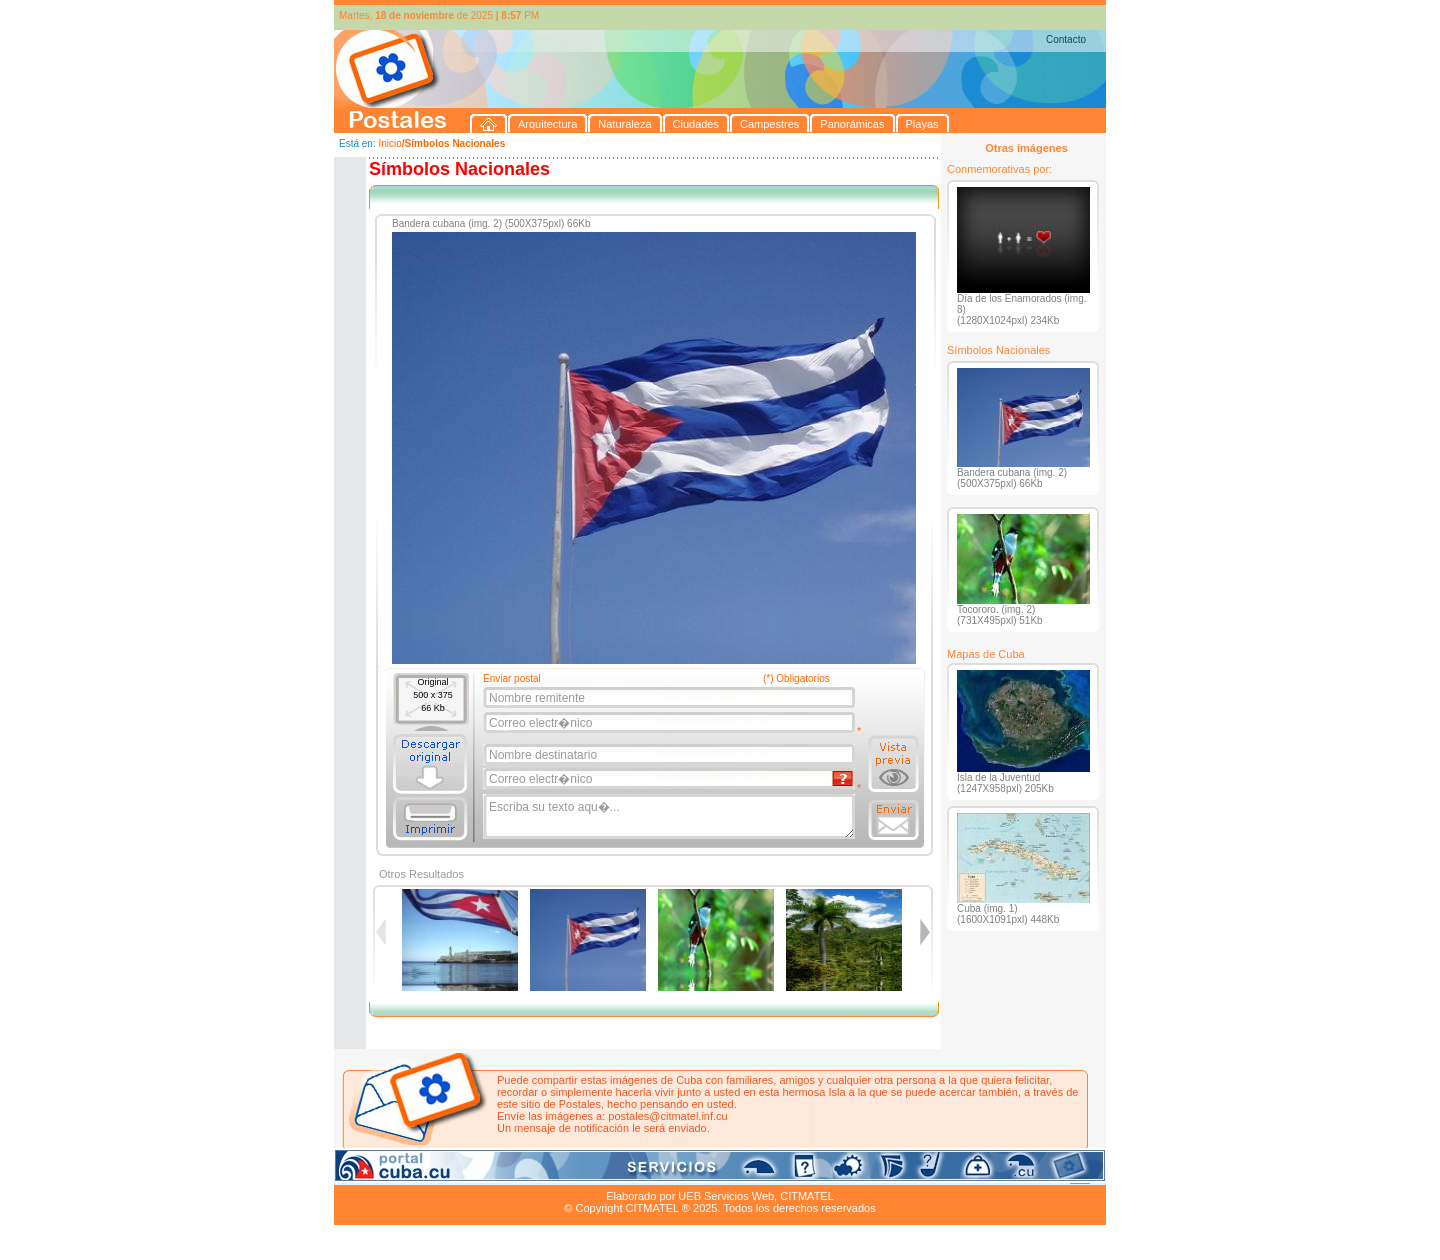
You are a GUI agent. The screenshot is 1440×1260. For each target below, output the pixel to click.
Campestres (583, 1173)
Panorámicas (655, 1173)
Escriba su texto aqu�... (670, 817)
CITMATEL (807, 1196)
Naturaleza (463, 1173)
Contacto (1066, 39)
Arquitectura (397, 1173)
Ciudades (522, 1173)
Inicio (389, 143)
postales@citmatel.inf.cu (667, 1116)
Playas (712, 1173)
